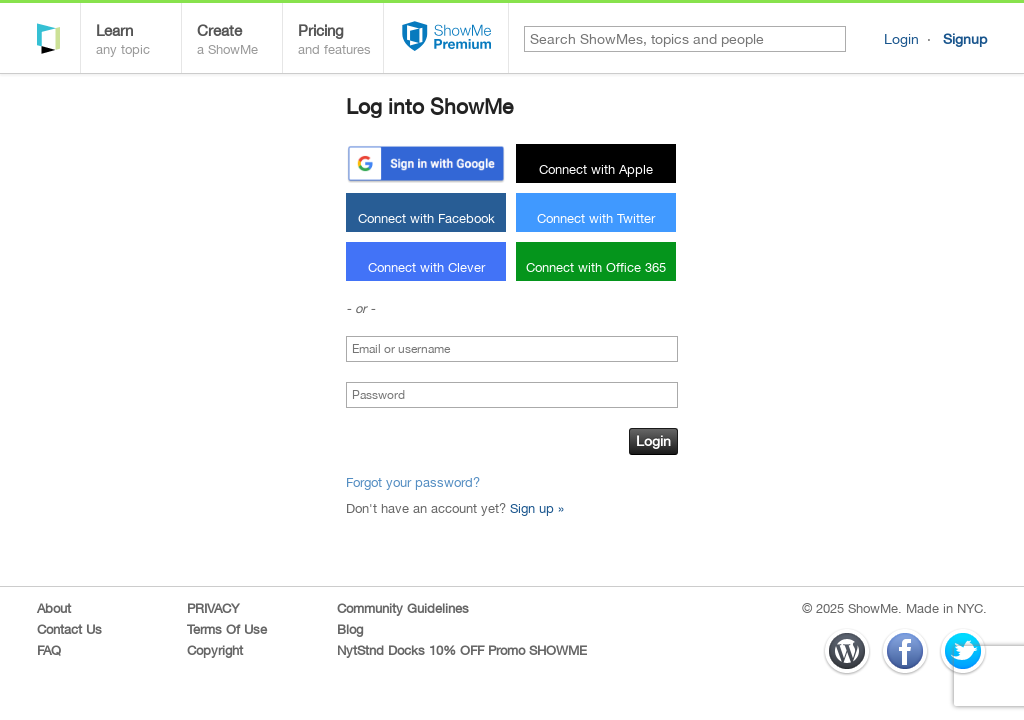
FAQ (49, 650)
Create (239, 41)
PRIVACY (213, 608)
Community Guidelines (403, 608)
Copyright (215, 650)
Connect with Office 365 (596, 267)
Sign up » (537, 508)
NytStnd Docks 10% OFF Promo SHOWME (462, 650)
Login (901, 39)
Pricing (340, 41)
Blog (350, 629)
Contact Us (69, 629)
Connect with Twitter (596, 218)
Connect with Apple (596, 169)
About (54, 608)
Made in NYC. (946, 608)
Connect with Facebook (426, 218)
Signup (965, 39)
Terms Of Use (227, 629)
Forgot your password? (413, 482)
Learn (138, 41)
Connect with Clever (426, 267)
